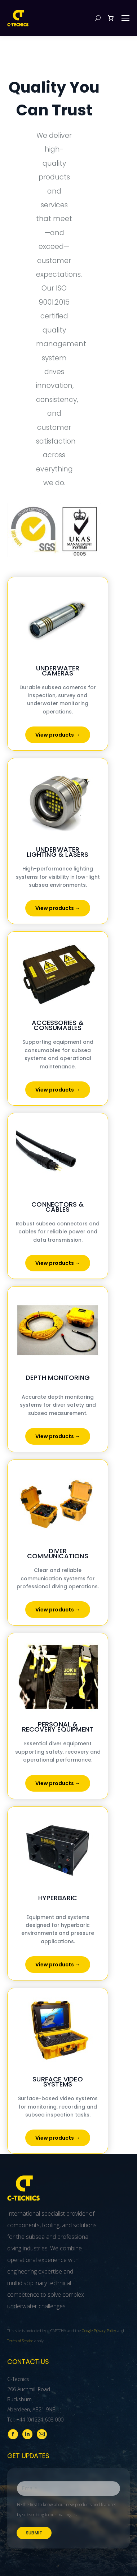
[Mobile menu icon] (125, 18)
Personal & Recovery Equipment (58, 1727)
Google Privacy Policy (99, 2330)
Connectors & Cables (57, 1207)
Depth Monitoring (58, 1377)
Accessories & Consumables (58, 1025)
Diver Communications (57, 1553)
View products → (57, 734)
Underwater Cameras (58, 671)
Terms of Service (20, 2340)
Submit (34, 2533)
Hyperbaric (58, 1897)
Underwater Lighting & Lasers (57, 852)
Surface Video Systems (57, 2082)
